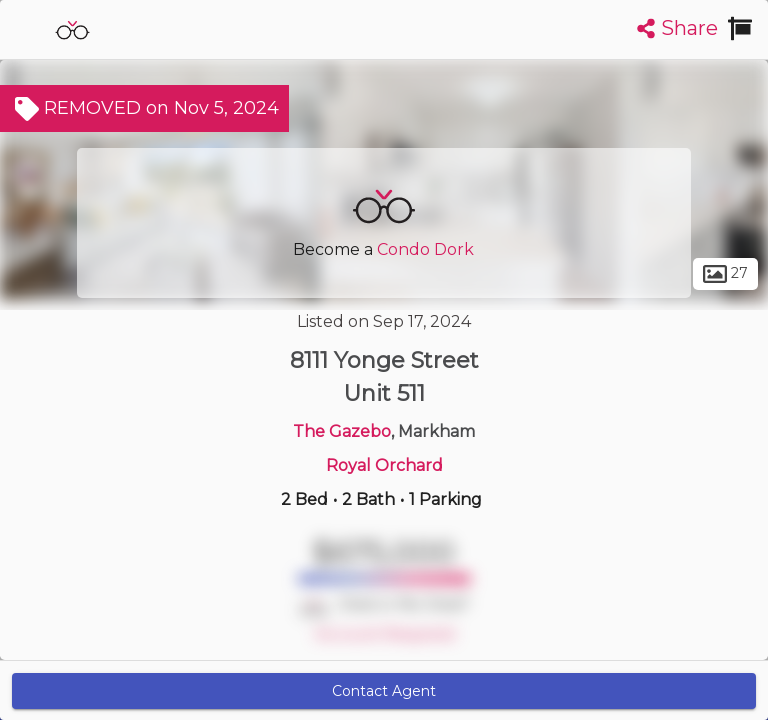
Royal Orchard (384, 465)
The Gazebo (342, 431)
